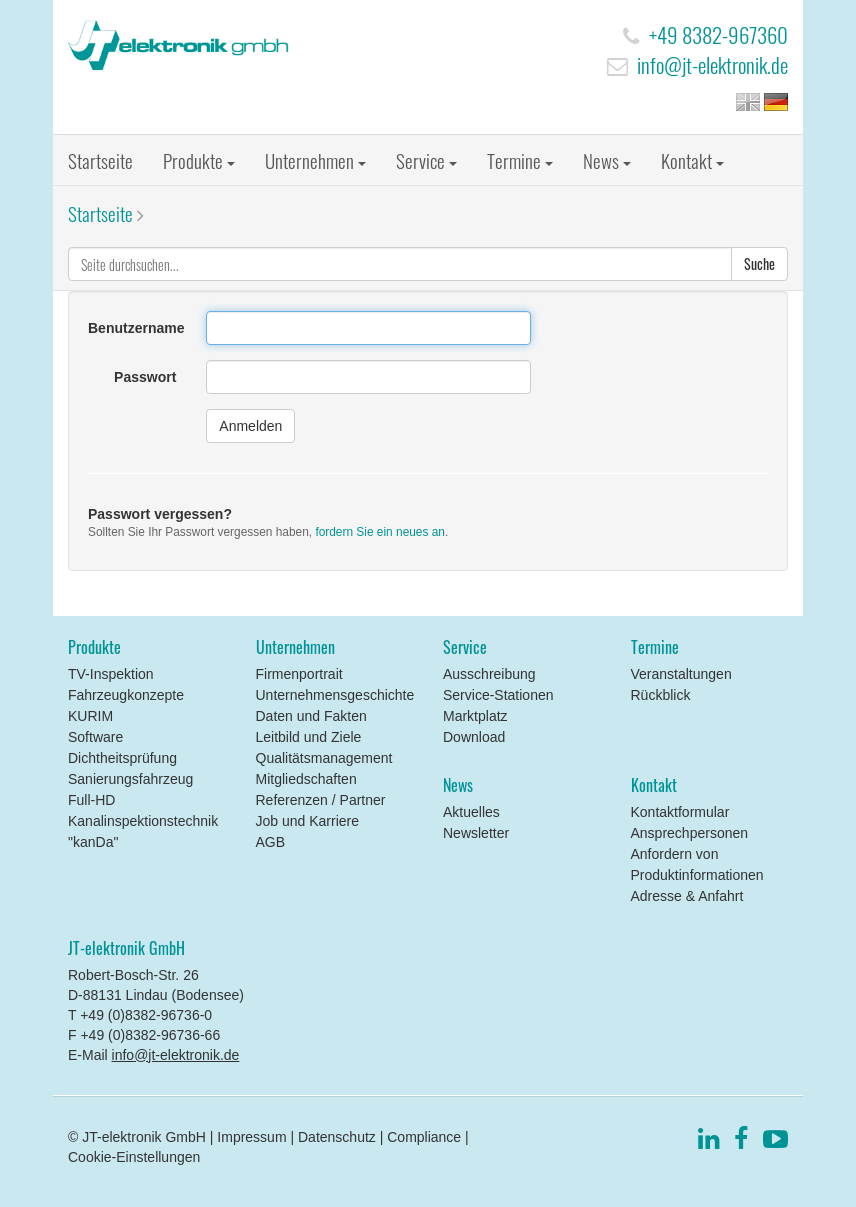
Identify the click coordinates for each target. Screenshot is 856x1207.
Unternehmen (315, 160)
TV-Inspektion (111, 674)
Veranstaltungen (681, 674)
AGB (271, 842)
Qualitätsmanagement (324, 758)
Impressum (251, 1137)
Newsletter (476, 833)
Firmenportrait (299, 674)
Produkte (199, 160)
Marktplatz (475, 716)
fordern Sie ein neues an (380, 532)
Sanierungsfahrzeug (130, 779)
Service (426, 160)
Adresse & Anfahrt (687, 896)
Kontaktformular (680, 812)
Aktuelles (471, 812)
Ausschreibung (489, 674)
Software (95, 737)
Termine (520, 160)
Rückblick (661, 695)
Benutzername (136, 328)
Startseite (100, 160)
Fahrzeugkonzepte (126, 695)
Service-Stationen (498, 695)
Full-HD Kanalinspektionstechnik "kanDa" (143, 821)
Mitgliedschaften (306, 779)
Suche (759, 263)
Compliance (424, 1137)
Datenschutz (337, 1137)
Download (474, 737)
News (607, 160)
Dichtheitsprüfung (122, 758)
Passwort (145, 377)
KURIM (90, 716)
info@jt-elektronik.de (712, 64)
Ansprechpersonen (690, 833)
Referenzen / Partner (321, 800)
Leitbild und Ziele (309, 737)
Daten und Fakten (311, 716)
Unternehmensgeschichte (335, 695)
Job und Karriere (308, 821)
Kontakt (692, 160)
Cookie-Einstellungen (134, 1157)
